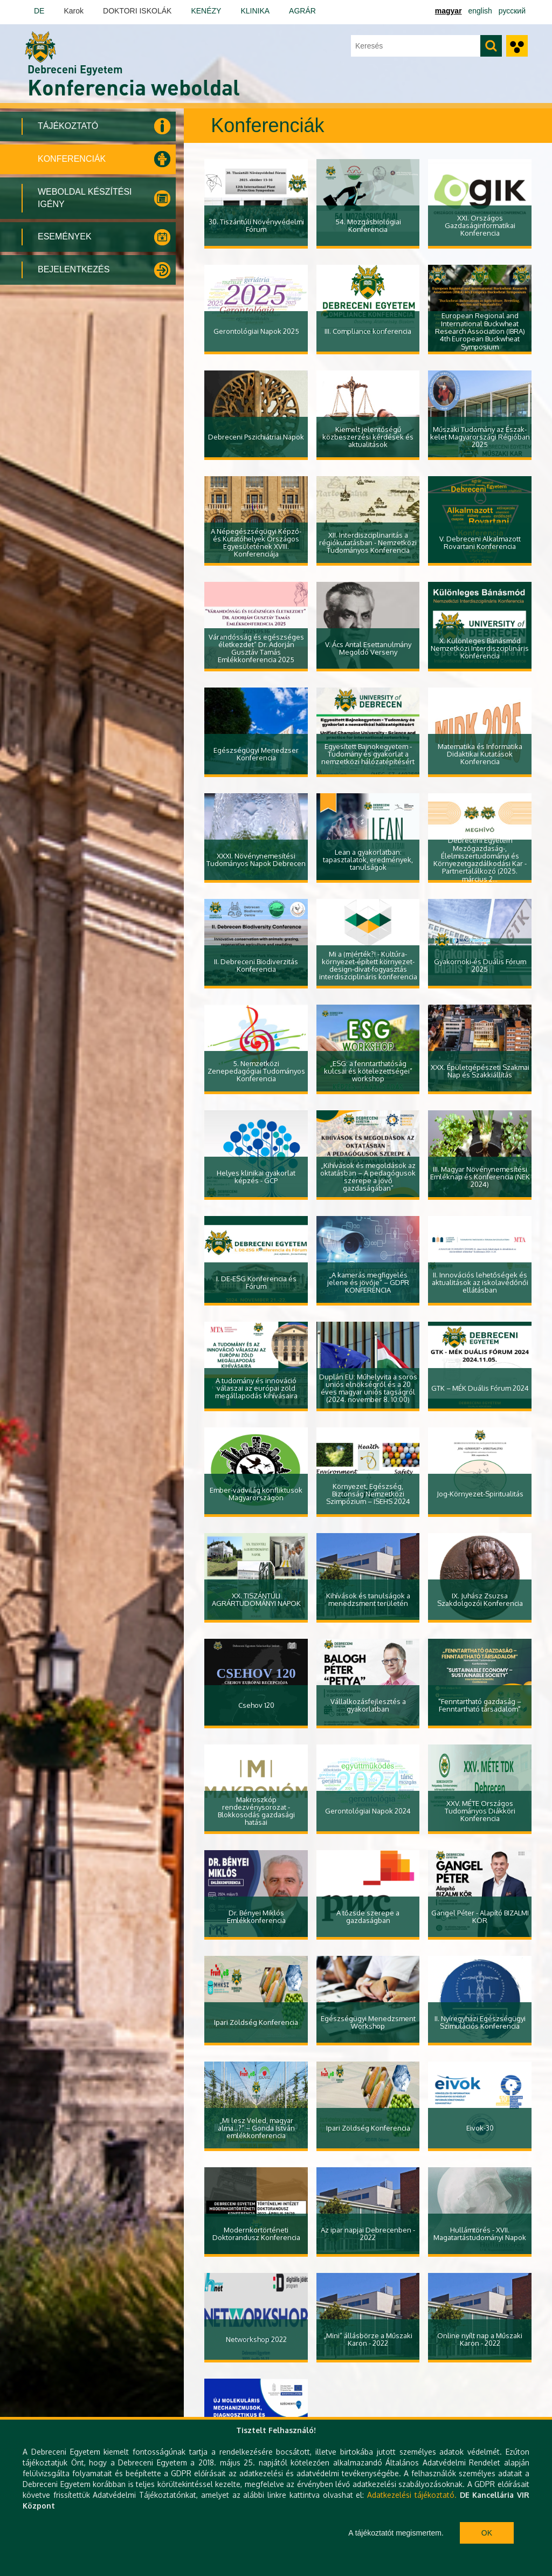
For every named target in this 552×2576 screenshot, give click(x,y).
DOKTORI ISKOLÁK (137, 10)
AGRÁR (302, 10)
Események (65, 236)
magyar (448, 10)
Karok (74, 10)
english (480, 10)
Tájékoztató (68, 125)
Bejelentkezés (73, 269)
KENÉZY (206, 10)
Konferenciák (72, 158)
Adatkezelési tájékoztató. (412, 2494)
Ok (486, 2533)
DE (39, 10)
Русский (512, 10)
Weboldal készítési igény (85, 198)
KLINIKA (255, 10)
